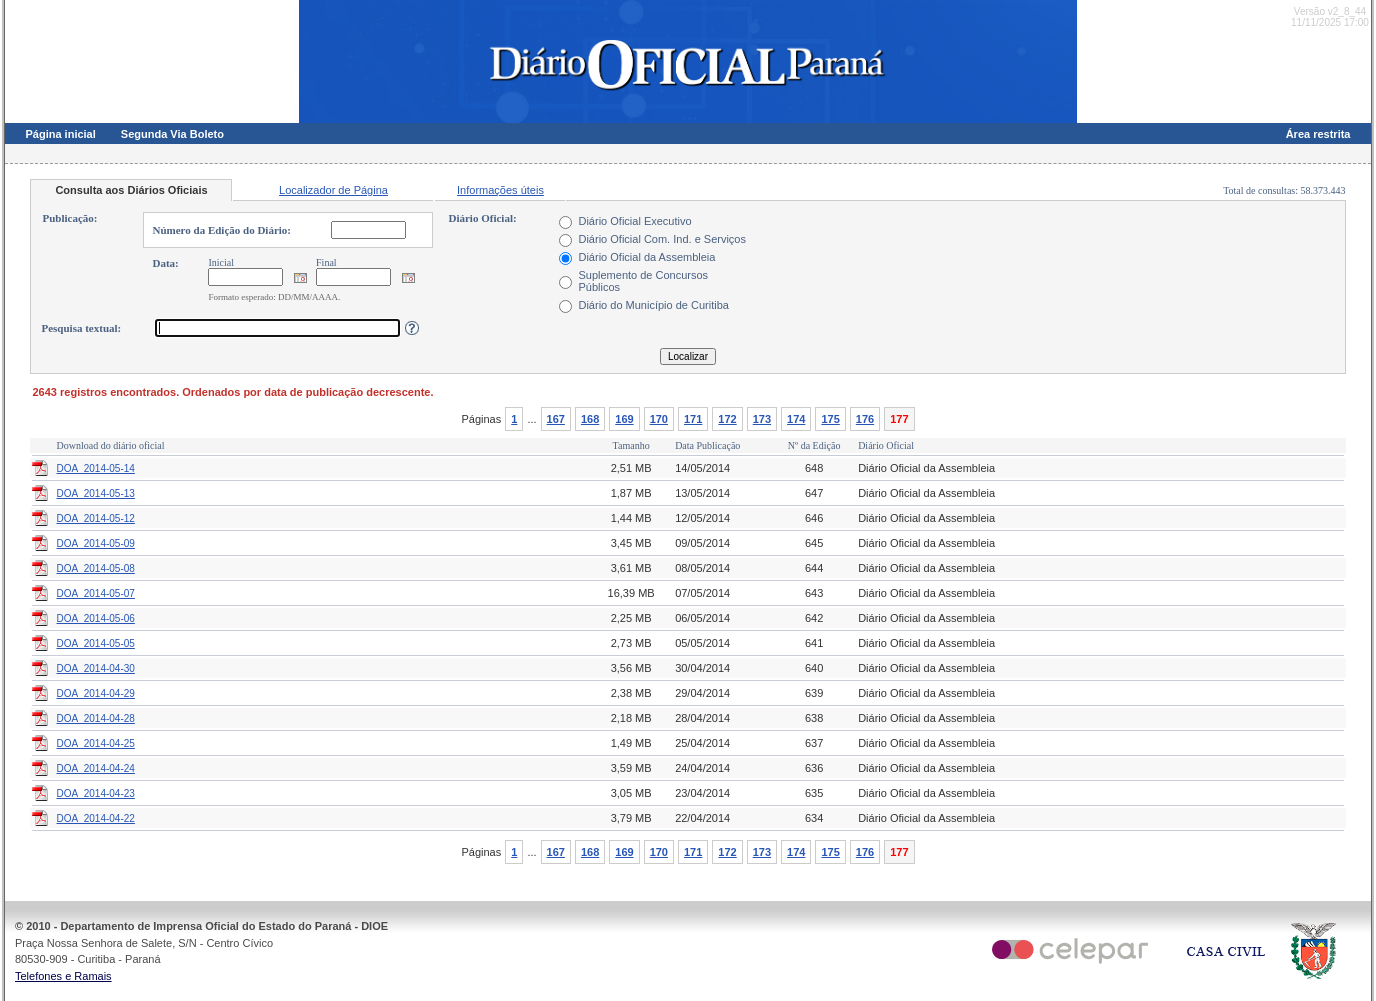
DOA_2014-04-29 (95, 693)
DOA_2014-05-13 (95, 493)
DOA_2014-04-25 (95, 743)
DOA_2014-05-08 (95, 568)
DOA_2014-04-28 (95, 718)
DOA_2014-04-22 (95, 818)
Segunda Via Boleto (172, 134)
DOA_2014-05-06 (95, 618)
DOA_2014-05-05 (95, 643)
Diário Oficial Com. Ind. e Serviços (662, 239)
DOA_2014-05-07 (95, 593)
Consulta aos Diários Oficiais (131, 190)
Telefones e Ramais (63, 976)
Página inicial (60, 134)
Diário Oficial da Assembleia (646, 257)
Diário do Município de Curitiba (653, 305)
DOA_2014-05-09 (95, 543)
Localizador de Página (333, 190)
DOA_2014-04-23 (95, 793)
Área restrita (1318, 134)
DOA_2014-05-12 (95, 518)
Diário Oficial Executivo (634, 221)
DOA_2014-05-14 (95, 468)
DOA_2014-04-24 (95, 768)
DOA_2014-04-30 (95, 668)
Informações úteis (500, 190)
